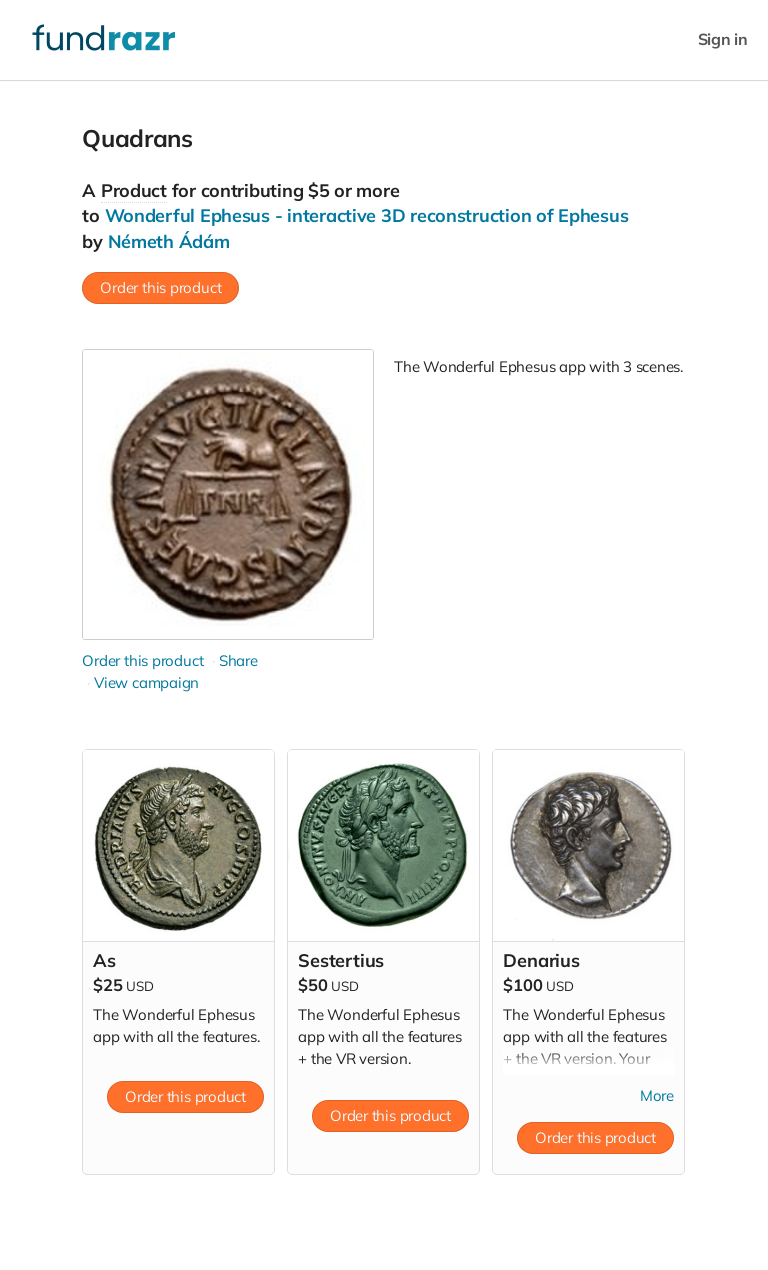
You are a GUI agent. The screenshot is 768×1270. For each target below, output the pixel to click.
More (657, 1095)
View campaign (146, 682)
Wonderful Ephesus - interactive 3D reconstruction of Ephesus (367, 215)
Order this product (160, 287)
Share (238, 660)
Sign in (723, 39)
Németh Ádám (169, 241)
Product (134, 190)
